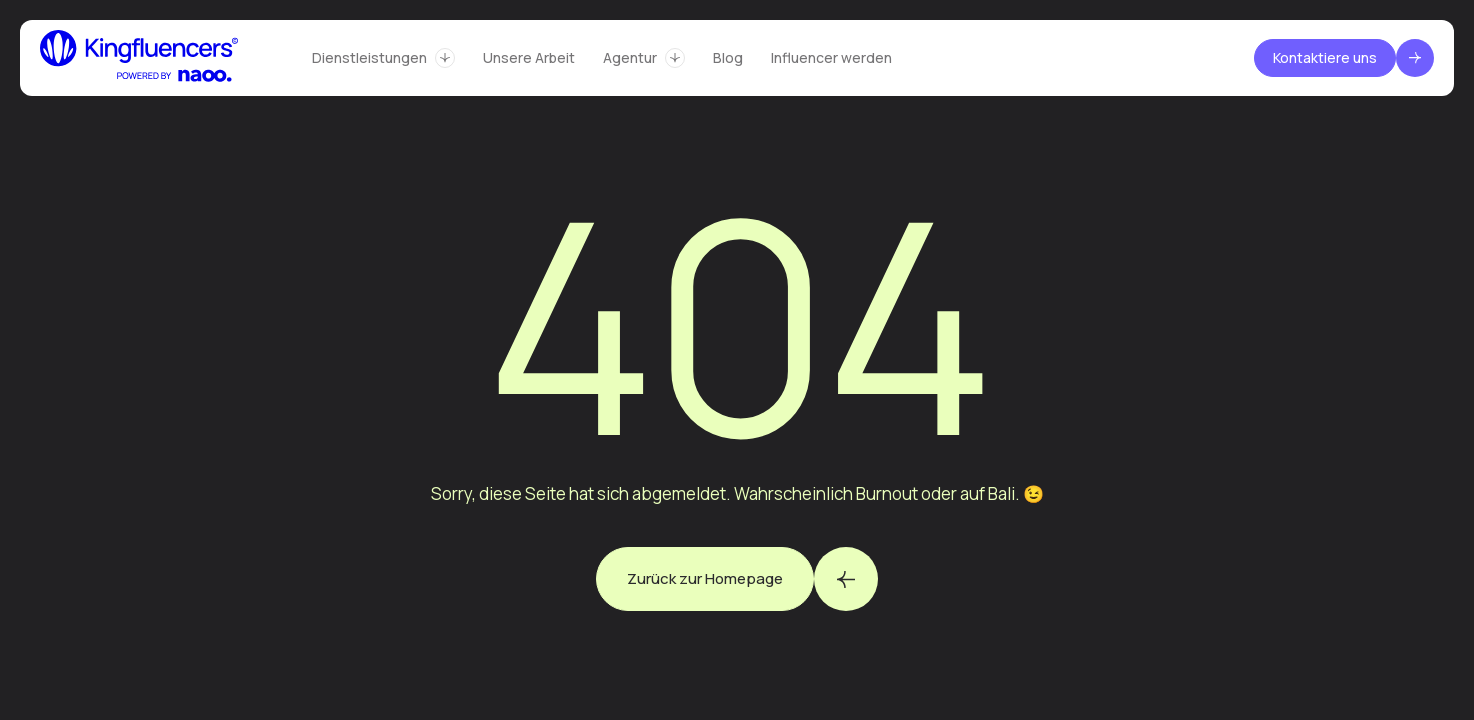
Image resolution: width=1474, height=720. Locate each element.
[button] (383, 58)
